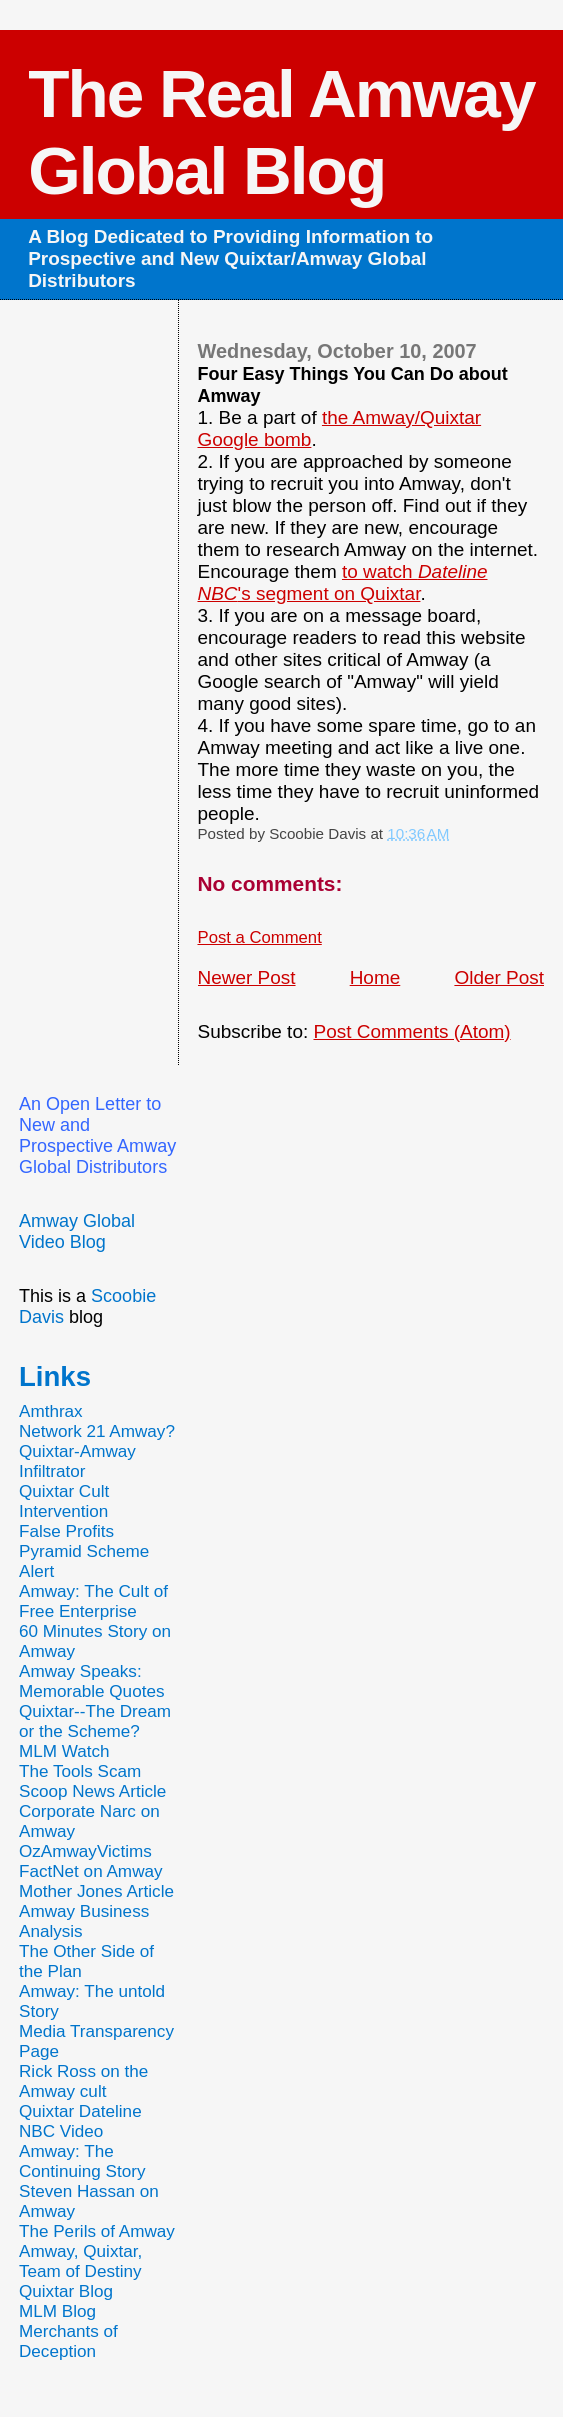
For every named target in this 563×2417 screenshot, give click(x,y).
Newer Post (247, 977)
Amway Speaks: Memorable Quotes (92, 1681)
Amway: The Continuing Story (82, 2161)
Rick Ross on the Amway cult (83, 2081)
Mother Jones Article (96, 1891)
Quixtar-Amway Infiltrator (77, 1461)
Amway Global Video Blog (77, 1231)
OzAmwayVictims (85, 1851)
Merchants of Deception (68, 2341)
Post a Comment (260, 937)
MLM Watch (64, 1751)
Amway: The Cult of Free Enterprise (93, 1601)
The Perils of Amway (97, 2231)
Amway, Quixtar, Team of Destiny (80, 2261)
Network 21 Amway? (97, 1431)
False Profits (66, 1531)
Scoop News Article (92, 1791)
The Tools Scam (80, 1771)
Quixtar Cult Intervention (64, 1501)
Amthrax (51, 1411)
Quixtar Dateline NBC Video (80, 2121)
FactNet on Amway (91, 1871)
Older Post (499, 977)
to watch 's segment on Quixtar (343, 582)
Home (375, 977)
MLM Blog (57, 2311)
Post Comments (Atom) (411, 1031)
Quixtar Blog (66, 2291)
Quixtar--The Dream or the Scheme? (95, 1721)
